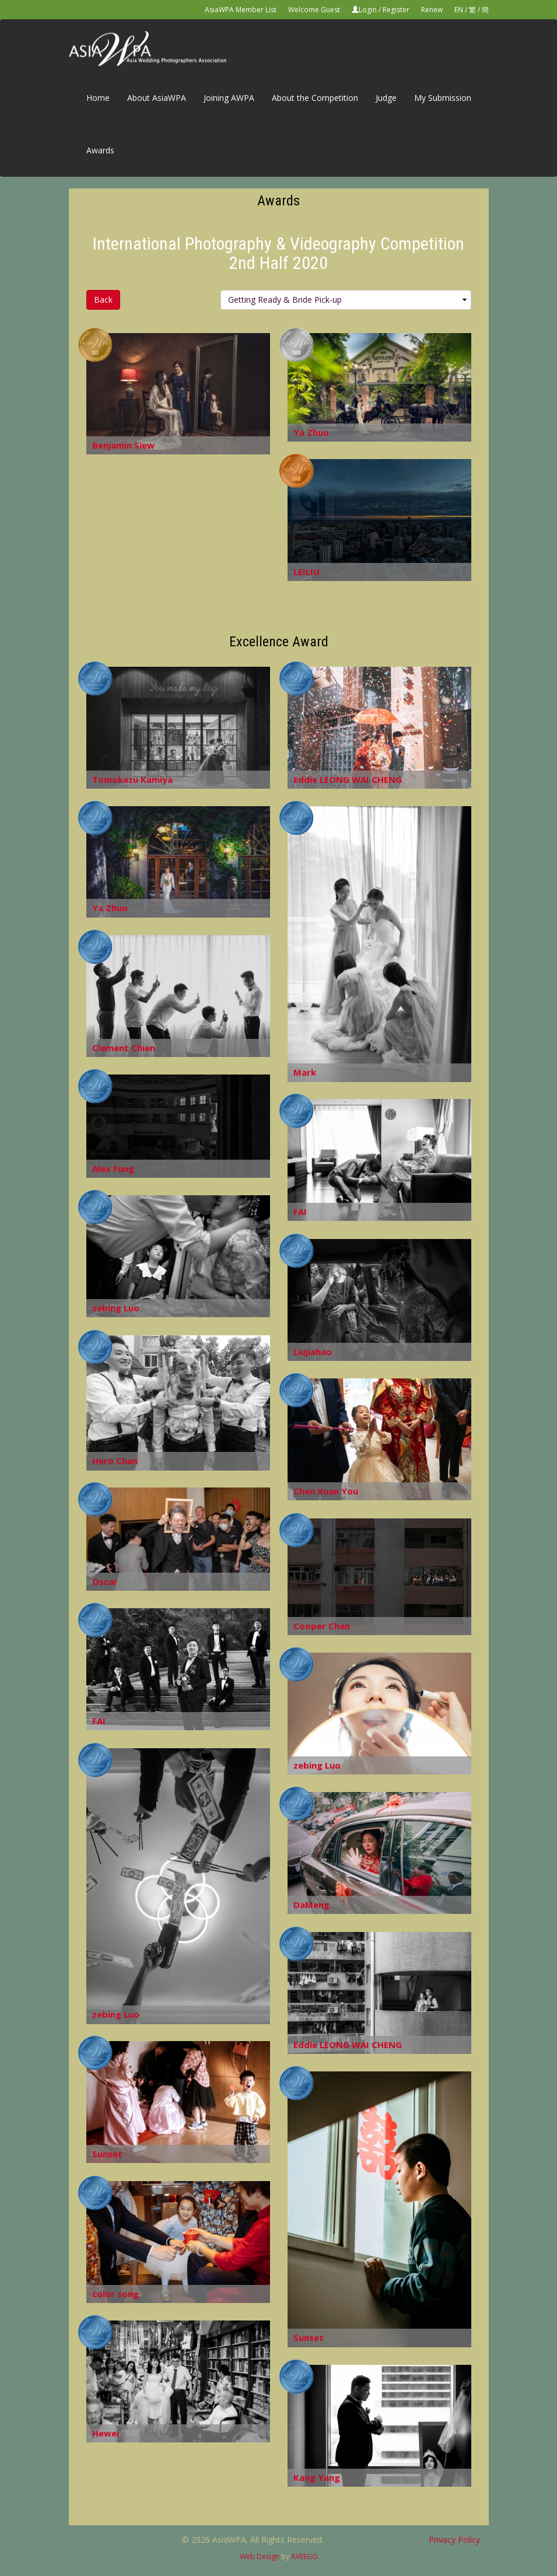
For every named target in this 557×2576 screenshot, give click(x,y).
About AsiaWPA (156, 97)
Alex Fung (113, 1168)
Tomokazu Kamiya (132, 779)
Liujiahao (312, 1351)
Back (103, 299)
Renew (432, 10)
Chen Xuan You (325, 1491)
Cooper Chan (321, 1626)
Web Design (259, 2556)
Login (368, 10)
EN (458, 10)
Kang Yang (316, 2477)
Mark (304, 1072)
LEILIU (306, 572)
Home (98, 97)
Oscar (105, 1581)
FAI (300, 1211)
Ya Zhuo (311, 432)
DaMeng (311, 1904)
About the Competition (315, 97)
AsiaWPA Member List (240, 10)
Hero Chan (115, 1460)
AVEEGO (304, 2556)
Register (396, 10)
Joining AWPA (229, 97)
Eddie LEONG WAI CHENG (347, 779)
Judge (386, 97)
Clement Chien (123, 1048)
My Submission (442, 97)
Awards (100, 150)
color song (115, 2294)
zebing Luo (115, 1308)
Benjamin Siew (123, 445)
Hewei (105, 2433)
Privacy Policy (454, 2539)
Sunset (107, 2154)
